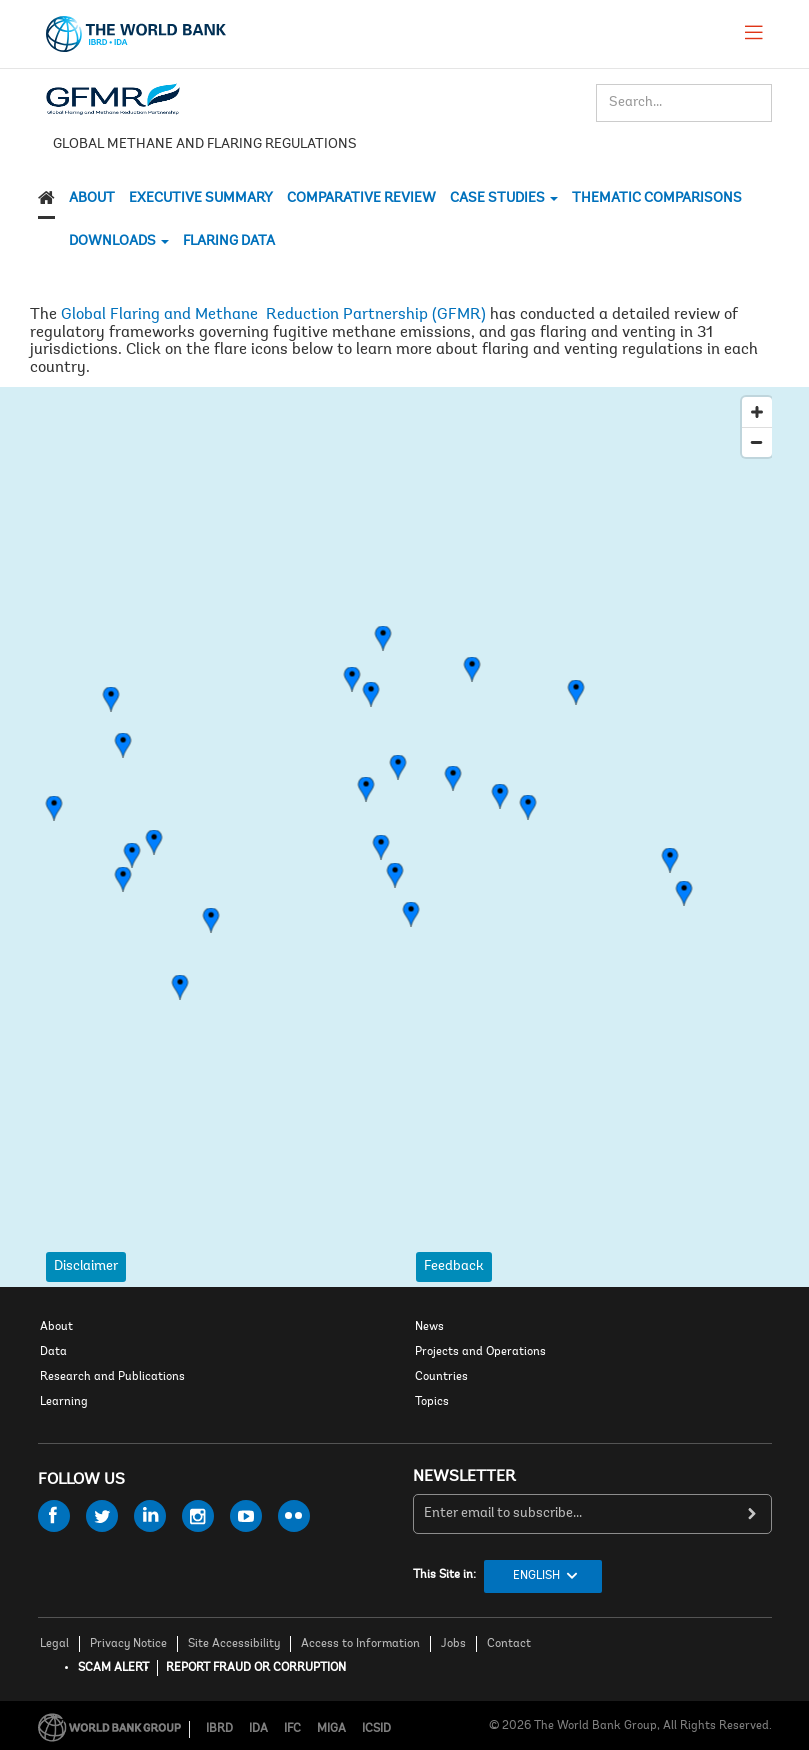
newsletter (464, 1477)
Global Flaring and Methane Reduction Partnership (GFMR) (273, 315)
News (429, 1327)
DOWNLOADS (119, 242)
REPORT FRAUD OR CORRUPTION (256, 1668)
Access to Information (360, 1644)
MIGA (331, 1729)
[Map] (405, 812)
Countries (441, 1377)
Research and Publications (112, 1377)
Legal (54, 1644)
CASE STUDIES (504, 199)
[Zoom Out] (757, 442)
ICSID (376, 1729)
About (92, 199)
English (536, 1576)
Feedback (454, 1267)
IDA (258, 1729)
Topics (432, 1402)
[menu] (754, 32)
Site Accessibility (234, 1644)
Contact (509, 1644)
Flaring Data (229, 242)
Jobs (453, 1644)
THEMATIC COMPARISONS (657, 199)
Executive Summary (201, 199)
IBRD (219, 1729)
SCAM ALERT (113, 1668)
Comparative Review (361, 199)
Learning (64, 1402)
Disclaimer (86, 1267)
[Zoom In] (757, 412)
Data (53, 1352)
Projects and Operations (480, 1352)
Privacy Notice (128, 1644)
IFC (292, 1729)
